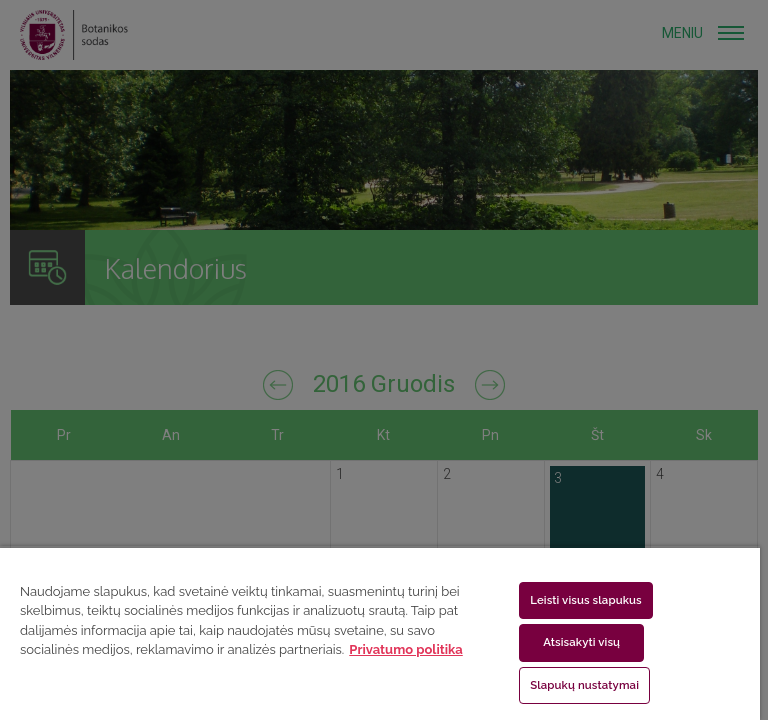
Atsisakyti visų (581, 642)
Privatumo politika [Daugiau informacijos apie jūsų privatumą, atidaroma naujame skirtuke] (405, 649)
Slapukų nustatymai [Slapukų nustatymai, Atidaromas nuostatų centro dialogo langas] (584, 685)
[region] (380, 633)
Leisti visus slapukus (586, 600)
